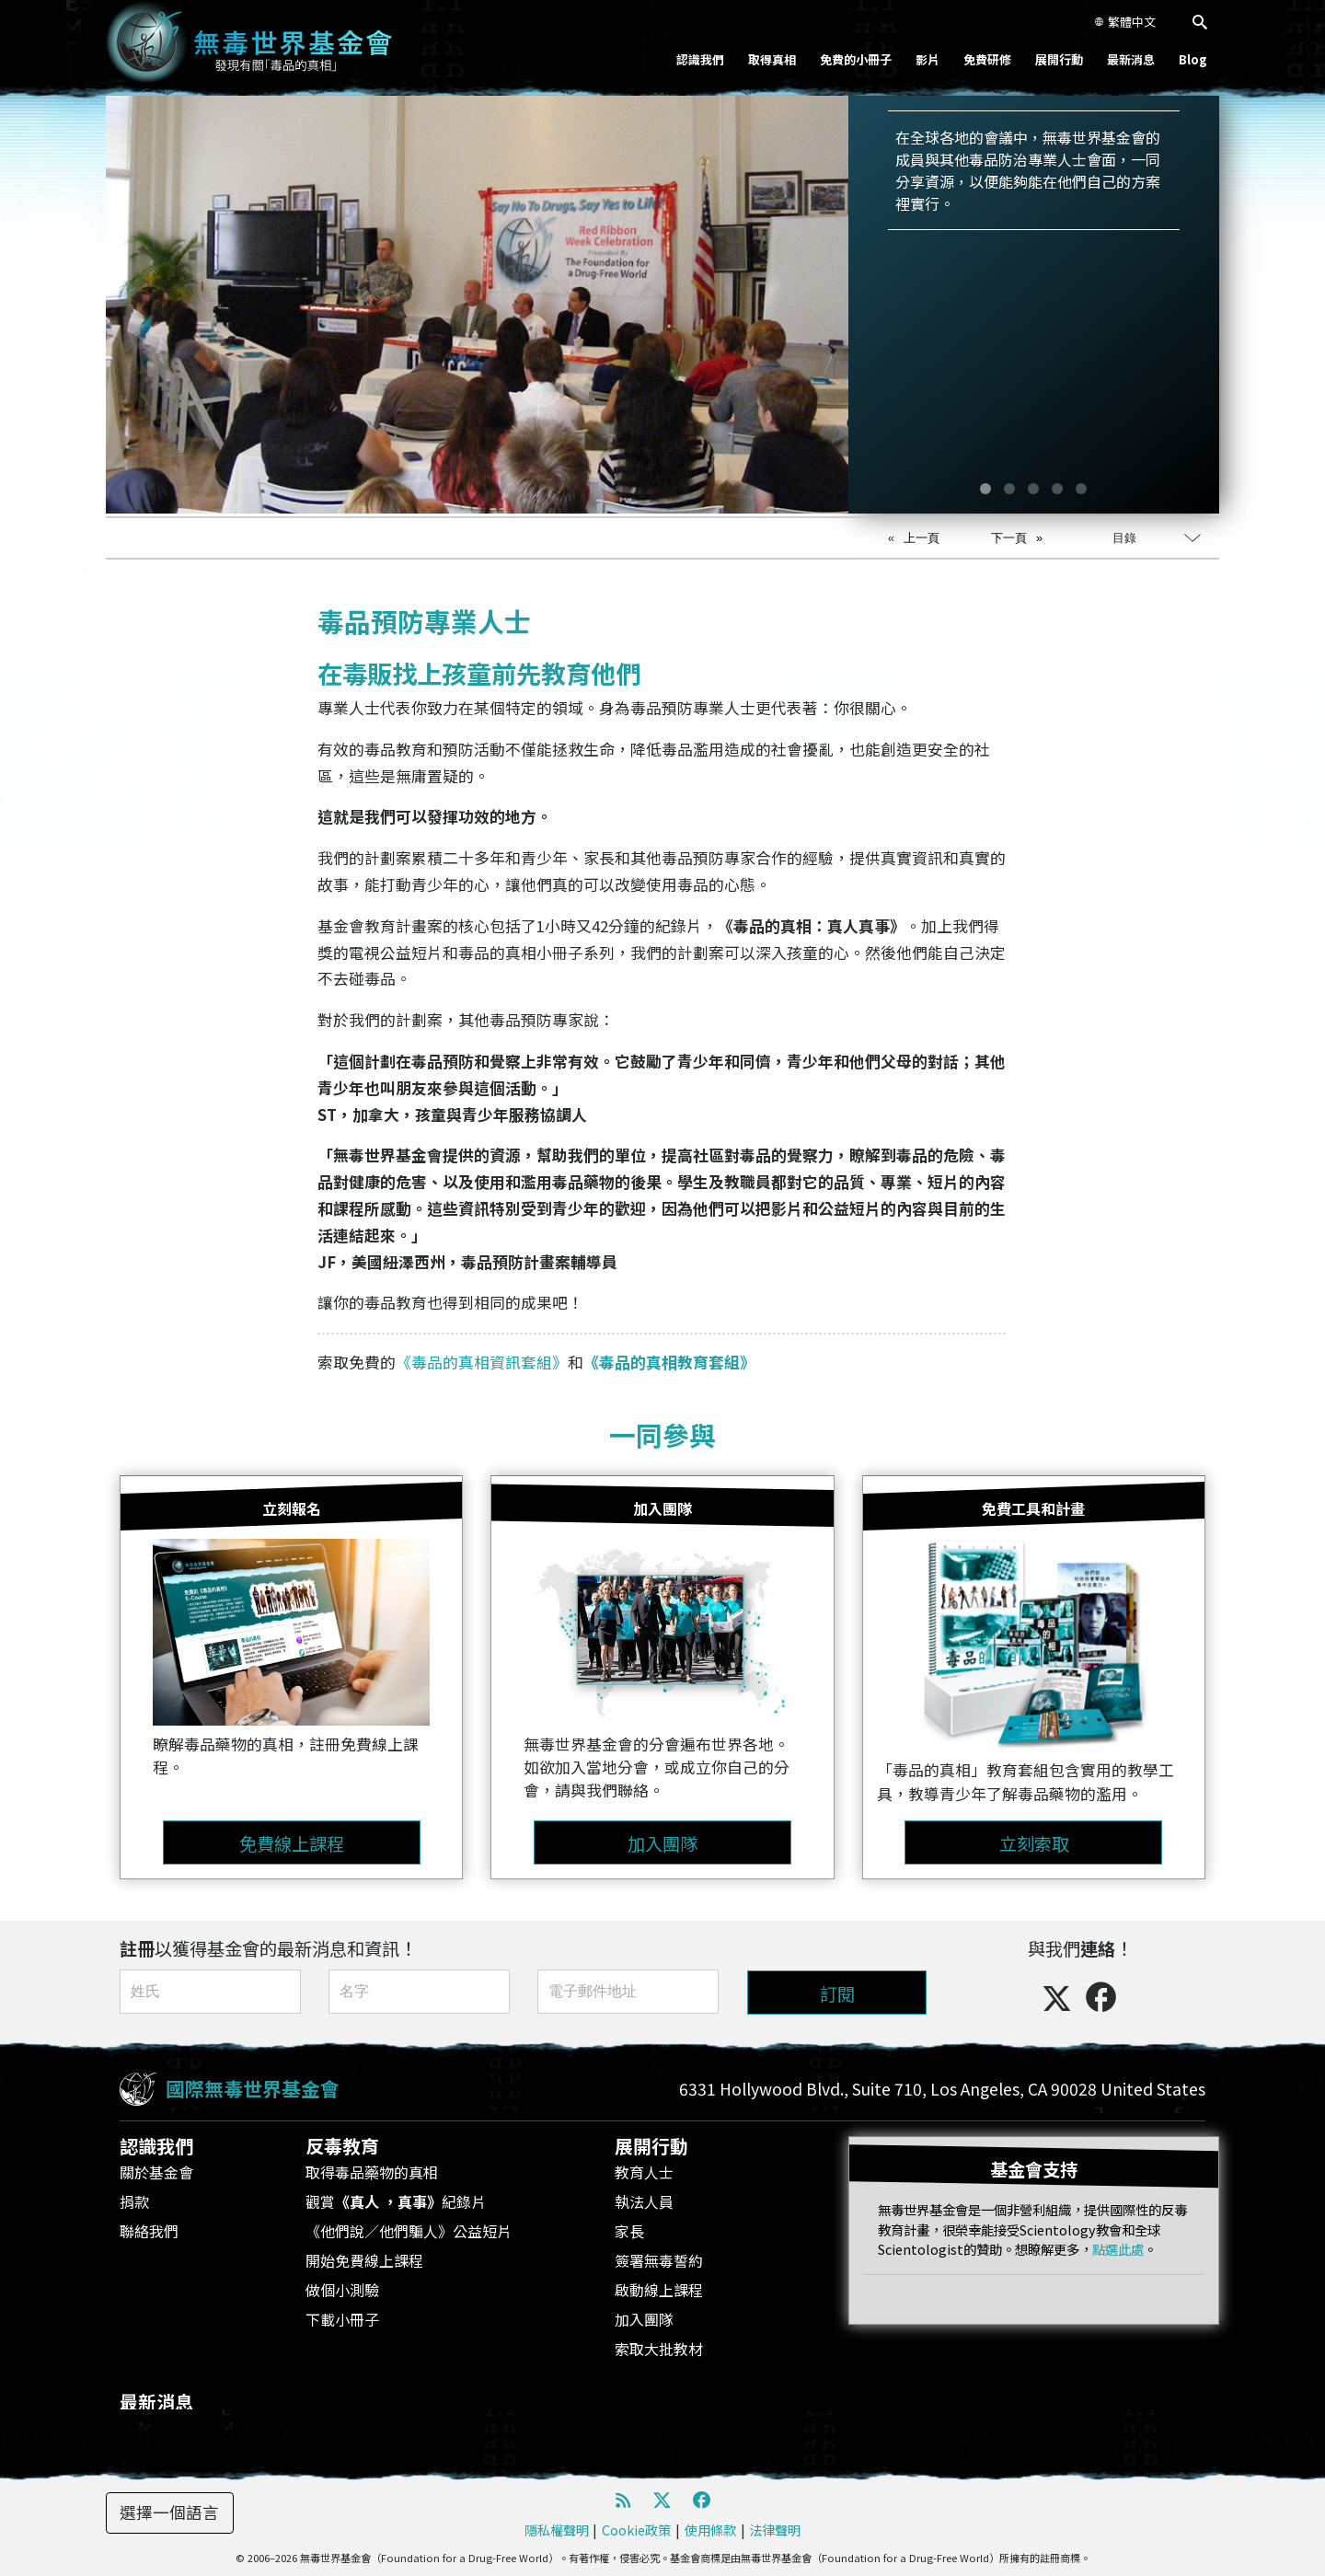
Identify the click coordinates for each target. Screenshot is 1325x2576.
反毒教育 (342, 2145)
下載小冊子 (342, 2319)
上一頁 (921, 538)
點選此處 (1118, 2248)
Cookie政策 (636, 2529)
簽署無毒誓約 (659, 2260)
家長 (629, 2231)
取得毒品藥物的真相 (371, 2172)
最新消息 (1131, 59)
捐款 (134, 2201)
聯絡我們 (149, 2231)
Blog (1193, 59)
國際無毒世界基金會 (253, 2088)
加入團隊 (644, 2319)
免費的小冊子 (856, 59)
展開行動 (1059, 59)
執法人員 (644, 2201)
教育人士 (644, 2172)
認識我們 (700, 59)
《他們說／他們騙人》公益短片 (408, 2231)
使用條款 (710, 2529)
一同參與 (662, 1434)
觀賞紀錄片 (395, 2201)
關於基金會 (156, 2172)
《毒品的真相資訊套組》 (482, 1362)
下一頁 (1009, 538)
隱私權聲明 (556, 2529)
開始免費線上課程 (364, 2260)
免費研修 (987, 59)
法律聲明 (775, 2529)
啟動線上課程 (659, 2290)
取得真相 (772, 59)
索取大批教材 (659, 2349)
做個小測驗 (342, 2290)
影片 (927, 59)
